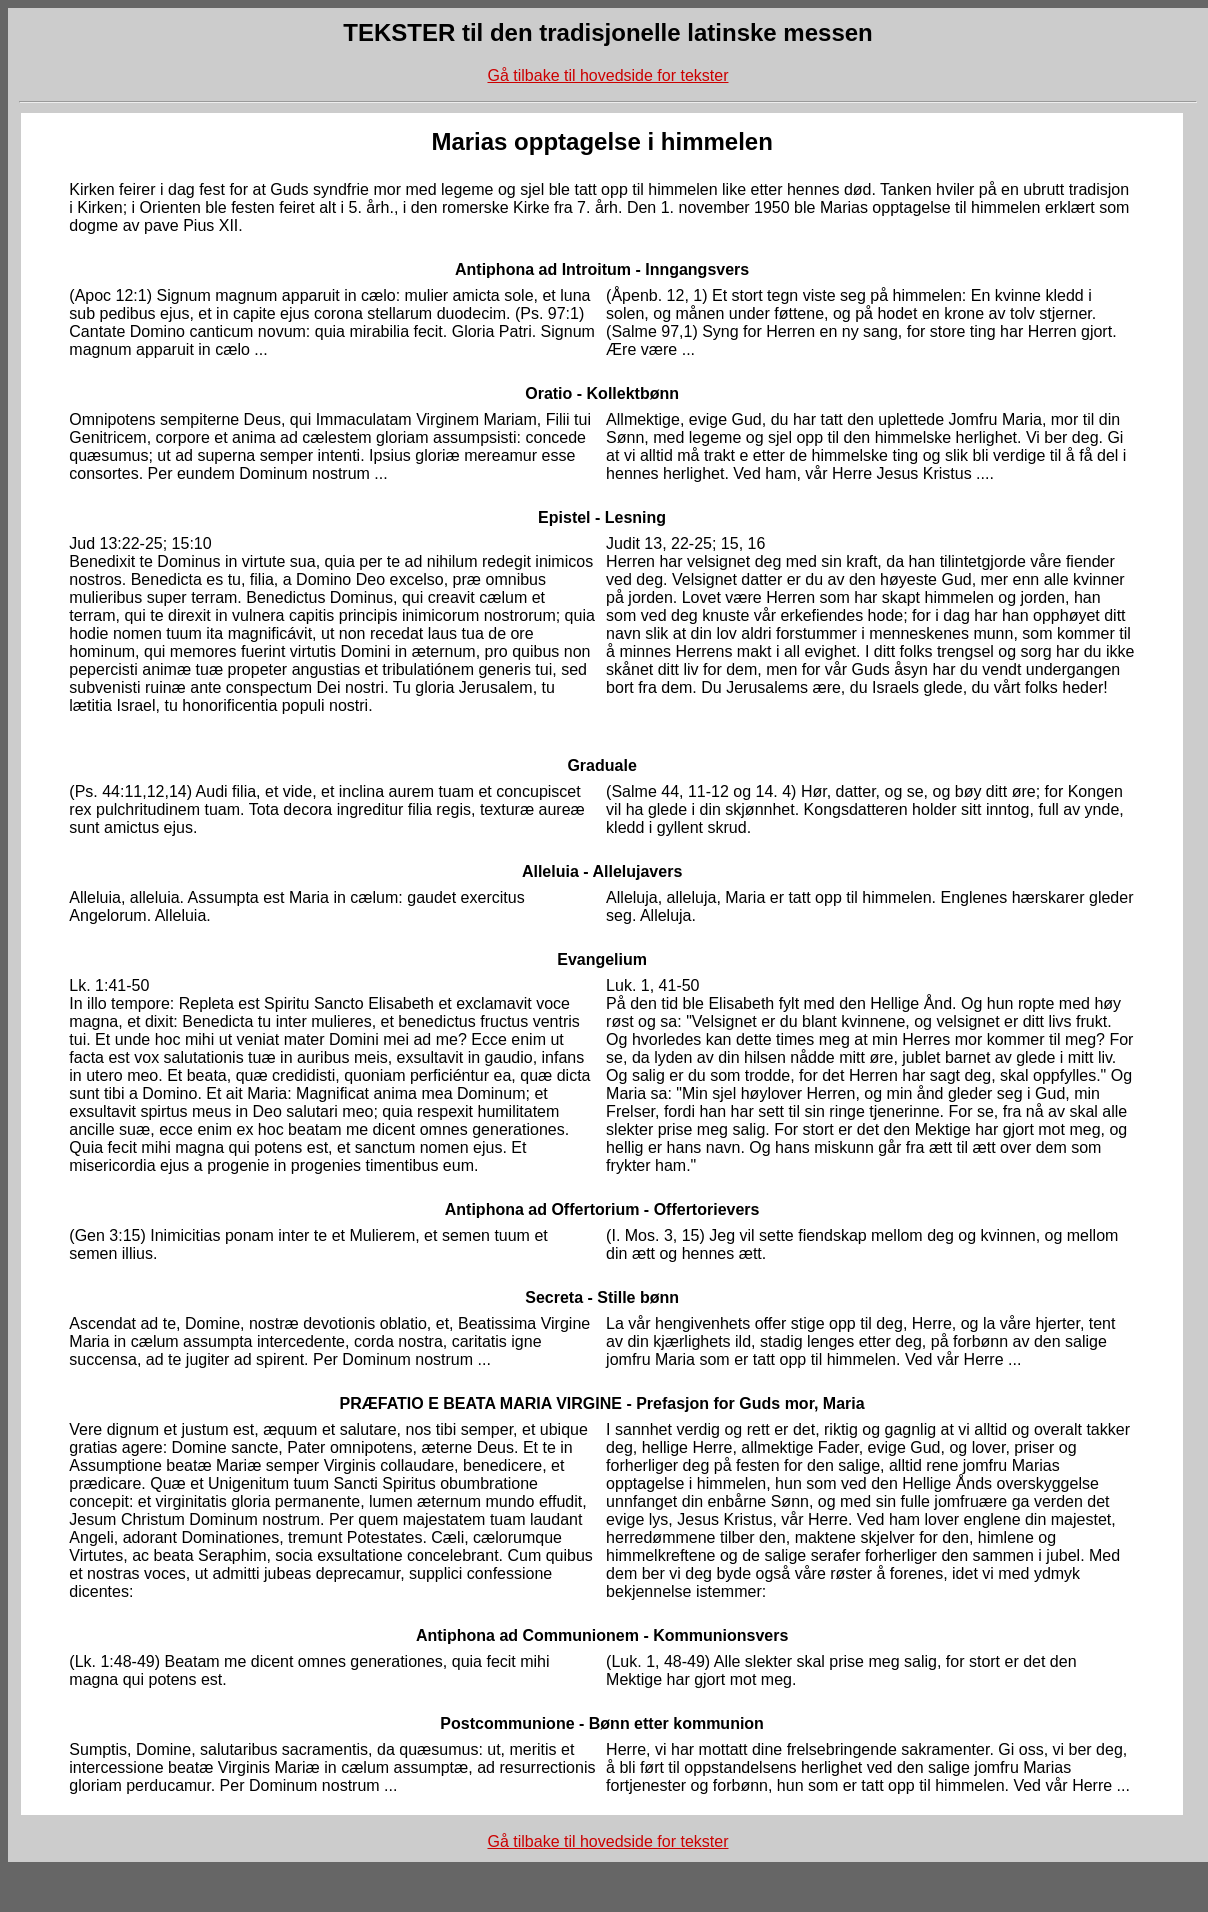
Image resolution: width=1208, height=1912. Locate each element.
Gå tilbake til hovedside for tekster (607, 75)
